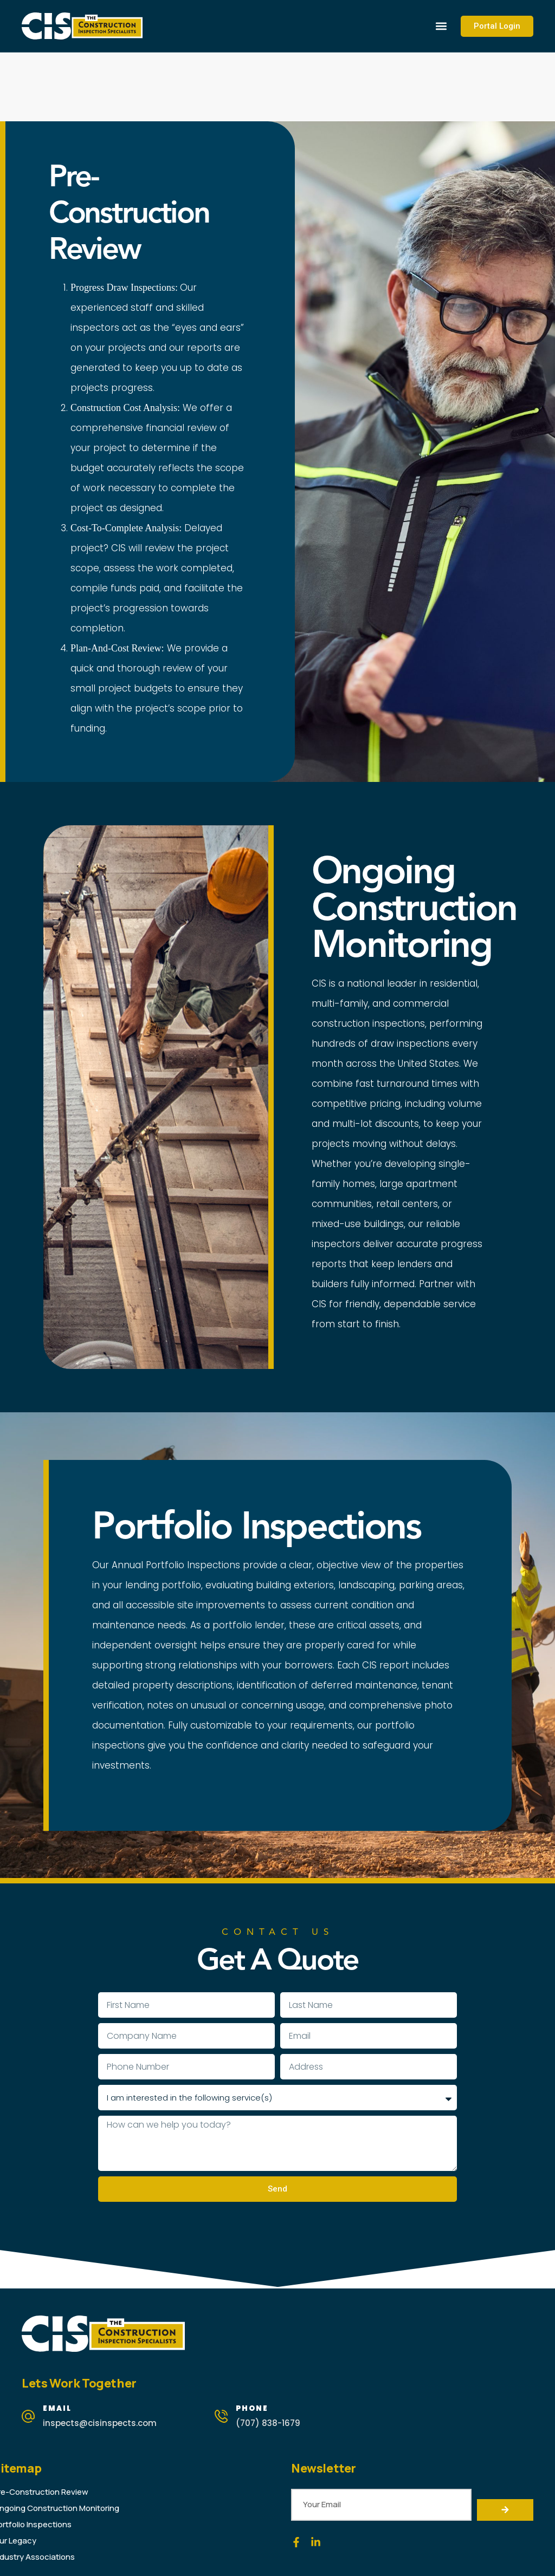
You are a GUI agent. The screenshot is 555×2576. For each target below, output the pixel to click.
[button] (441, 26)
